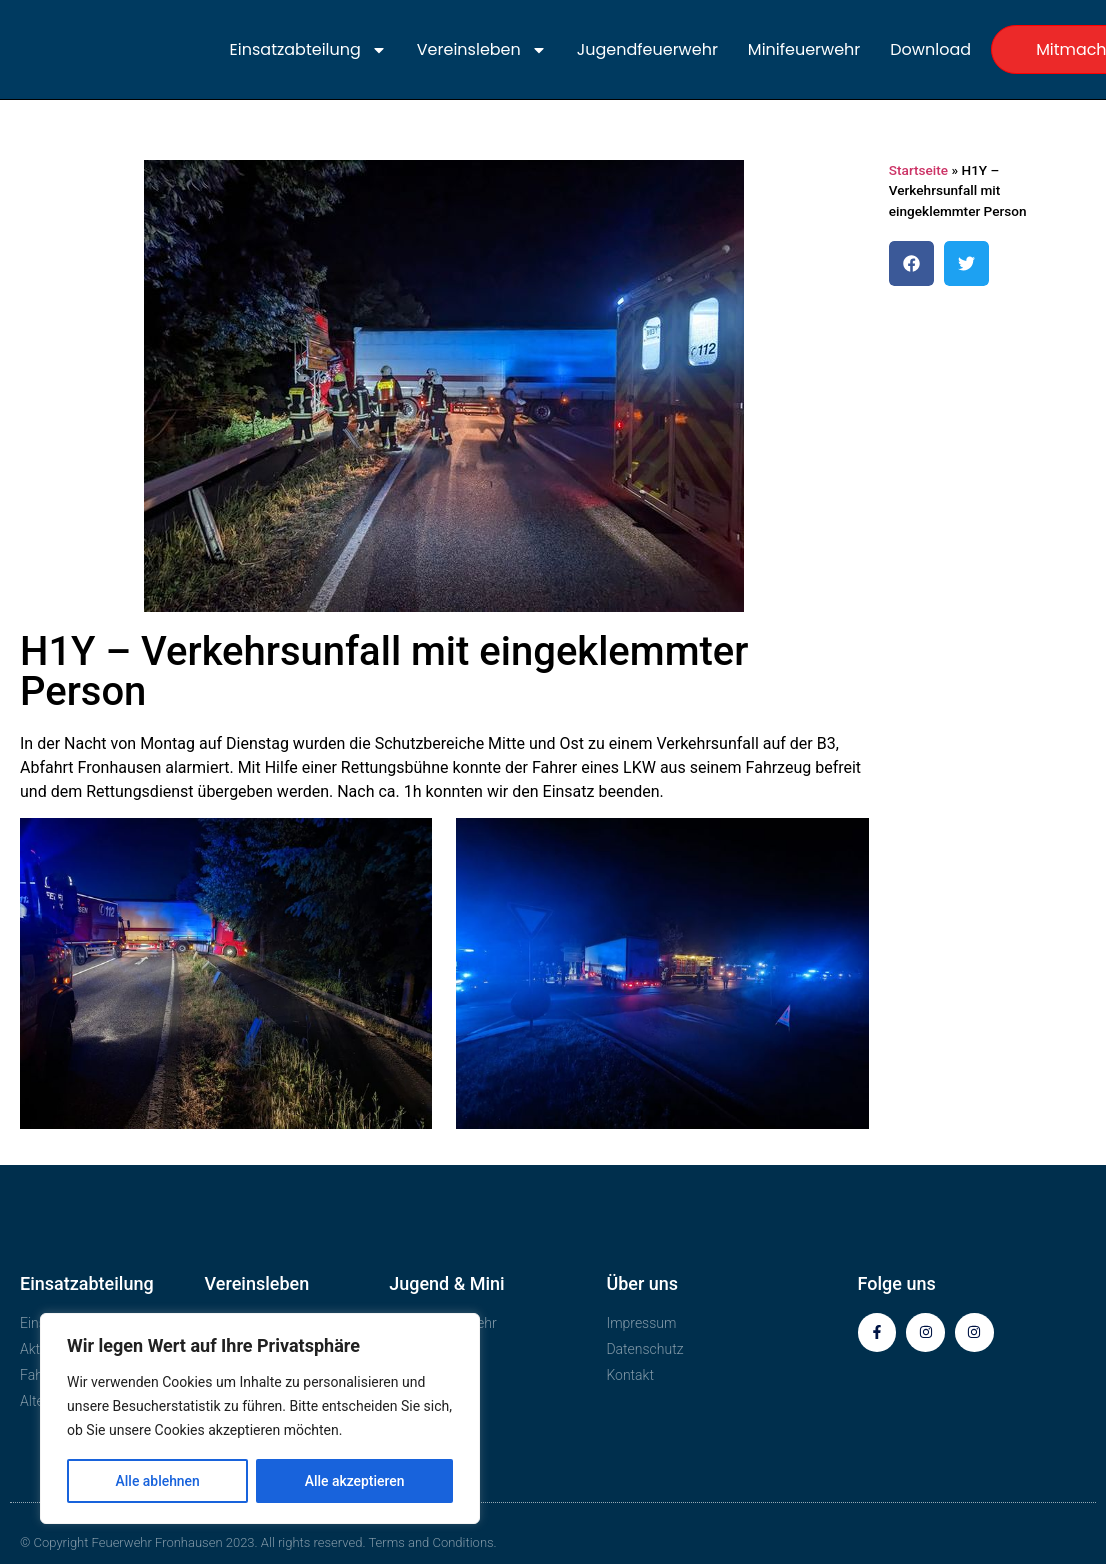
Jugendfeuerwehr (647, 49)
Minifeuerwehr (804, 49)
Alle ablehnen (157, 1481)
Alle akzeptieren (354, 1481)
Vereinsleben (482, 50)
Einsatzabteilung (308, 50)
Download (930, 49)
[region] (260, 1419)
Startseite (918, 170)
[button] (911, 263)
